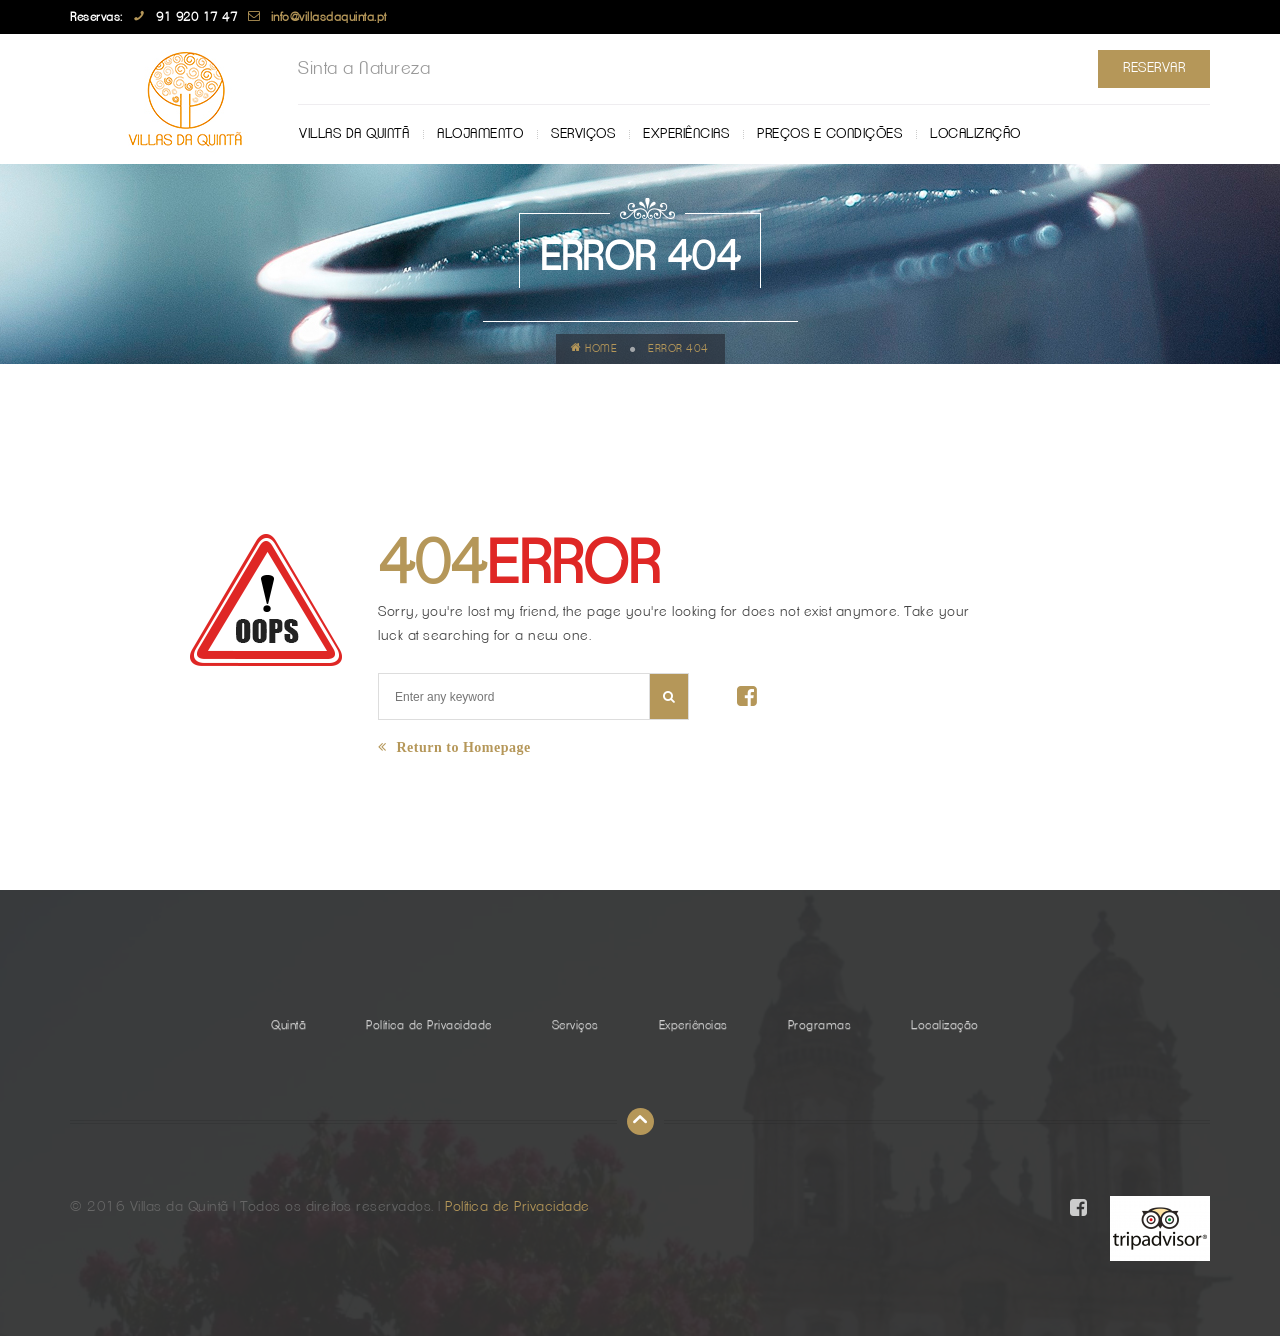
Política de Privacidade (429, 1025)
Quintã (288, 1025)
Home (594, 348)
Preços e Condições (829, 134)
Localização (975, 134)
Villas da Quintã (354, 134)
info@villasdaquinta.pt (329, 17)
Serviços (583, 134)
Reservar (1154, 68)
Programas (820, 1025)
